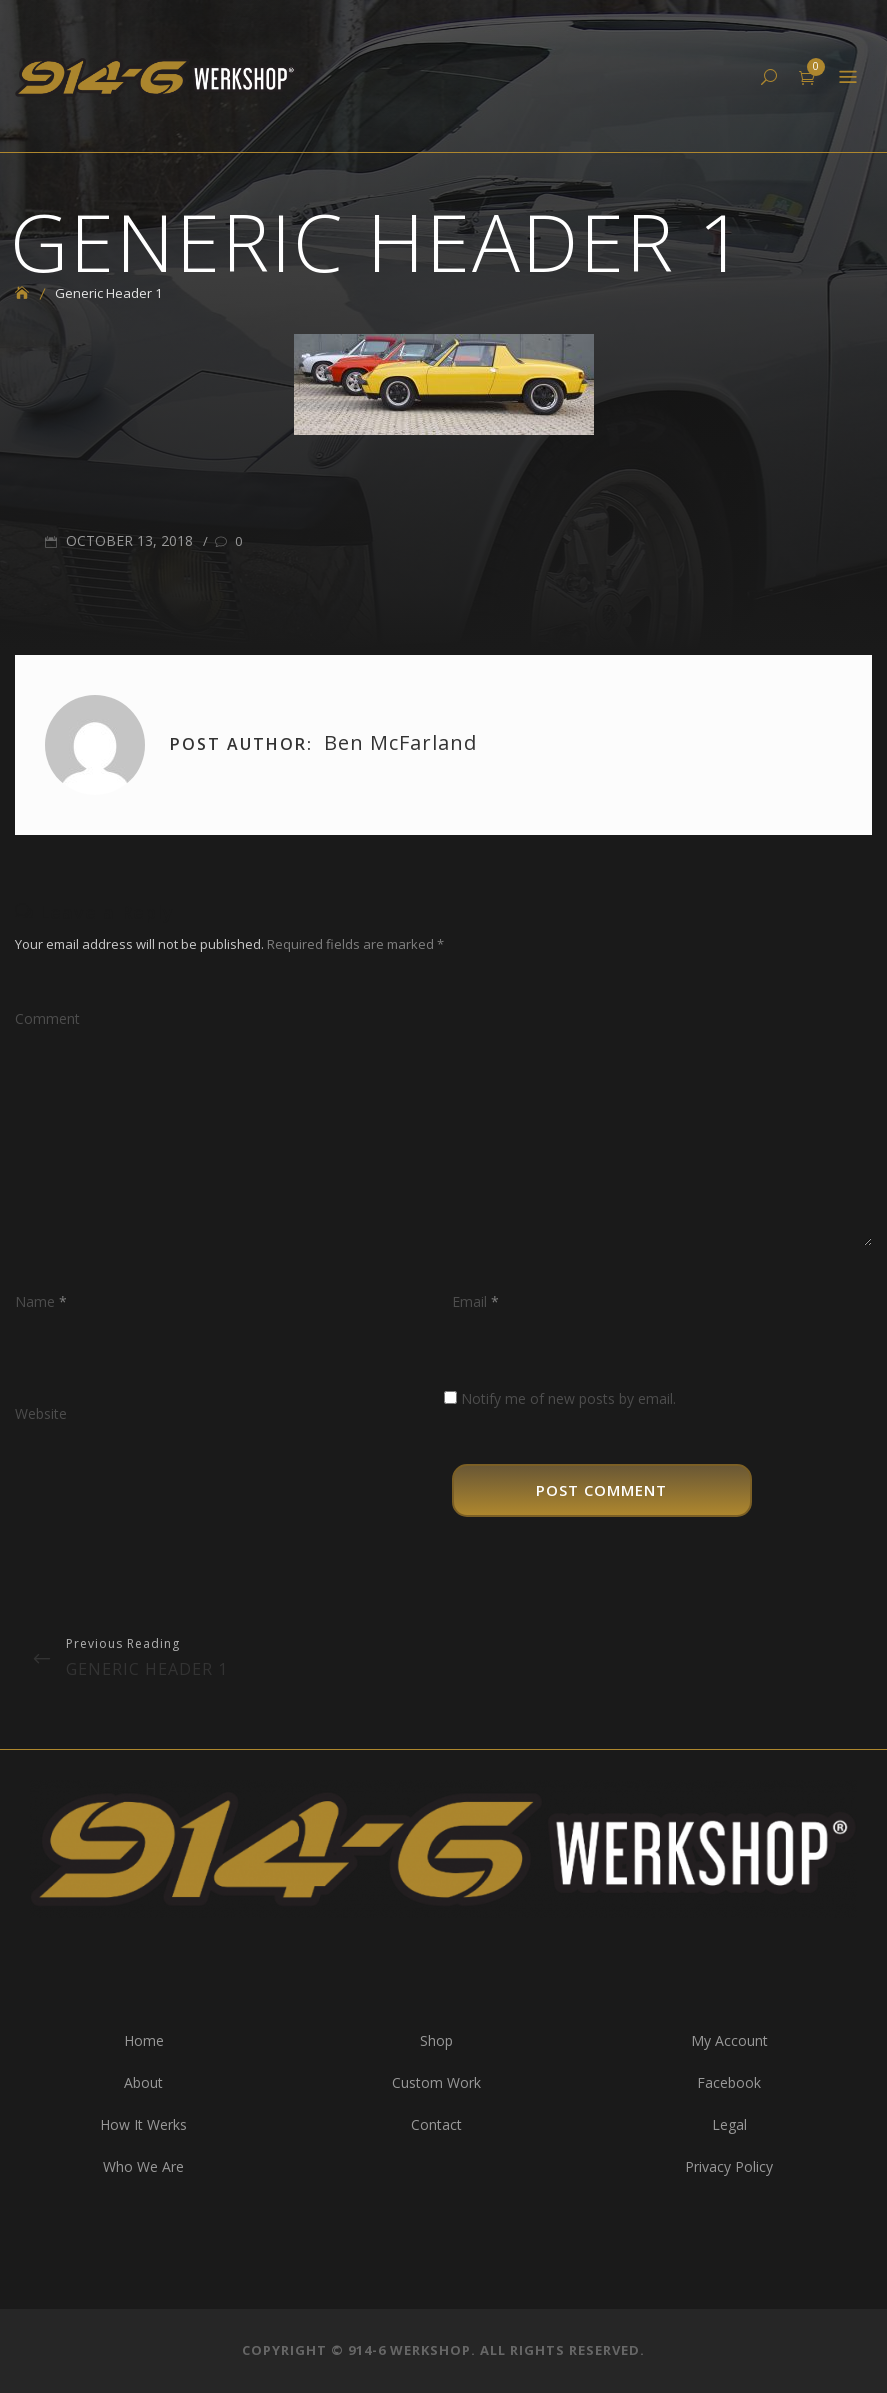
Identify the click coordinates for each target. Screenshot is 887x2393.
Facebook (729, 2082)
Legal (729, 2124)
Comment (47, 1018)
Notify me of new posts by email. (568, 1398)
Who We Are (143, 2166)
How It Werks (143, 2124)
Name (41, 1301)
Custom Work (436, 2082)
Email (475, 1301)
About (143, 2082)
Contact (436, 2124)
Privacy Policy (729, 2166)
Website (41, 1413)
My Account (729, 2040)
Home (144, 2040)
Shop (436, 2040)
